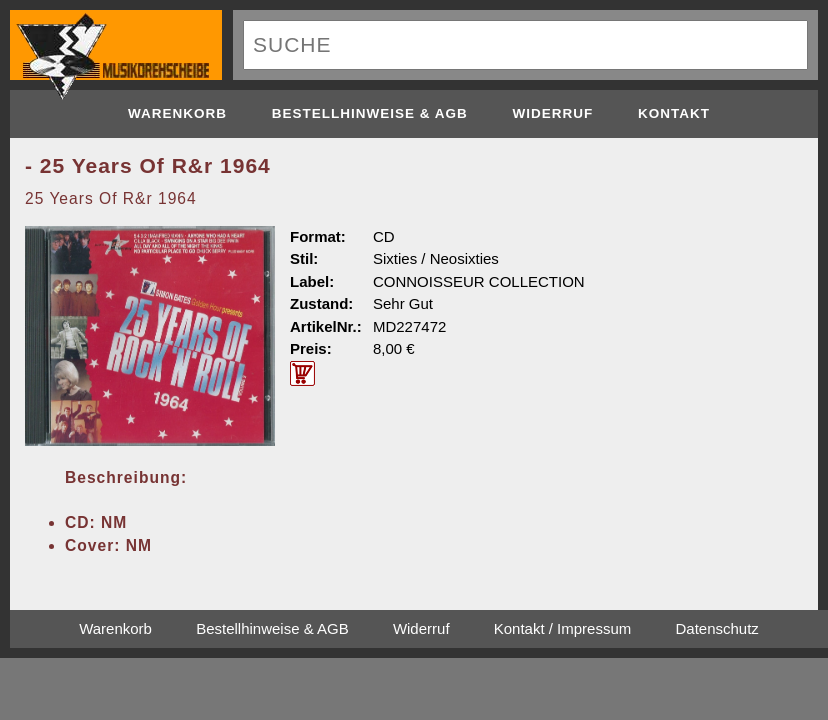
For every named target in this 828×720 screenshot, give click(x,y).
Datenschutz (716, 628)
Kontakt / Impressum (563, 628)
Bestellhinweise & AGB (370, 113)
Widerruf (553, 113)
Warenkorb (177, 113)
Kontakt (674, 113)
